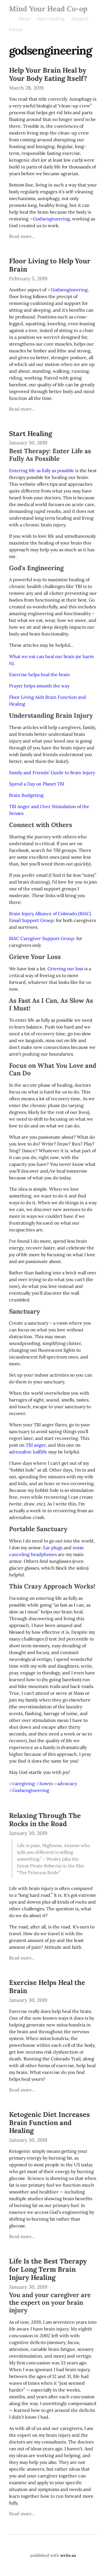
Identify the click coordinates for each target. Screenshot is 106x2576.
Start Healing (51, 18)
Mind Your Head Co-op (48, 8)
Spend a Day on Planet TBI (36, 784)
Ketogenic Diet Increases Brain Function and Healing (49, 2122)
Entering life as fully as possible (41, 470)
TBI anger (36, 1445)
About (24, 18)
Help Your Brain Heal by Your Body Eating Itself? (48, 74)
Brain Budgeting (26, 795)
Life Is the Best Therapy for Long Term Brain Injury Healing (48, 2269)
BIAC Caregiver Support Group (41, 938)
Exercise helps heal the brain (39, 674)
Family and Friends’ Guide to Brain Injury (52, 772)
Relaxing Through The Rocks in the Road (45, 1819)
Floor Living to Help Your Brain (49, 265)
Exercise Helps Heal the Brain (47, 1986)
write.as (68, 2555)
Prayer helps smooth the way (39, 686)
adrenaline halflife (28, 1452)
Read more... (22, 236)
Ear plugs (52, 1547)
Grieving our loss (65, 968)
